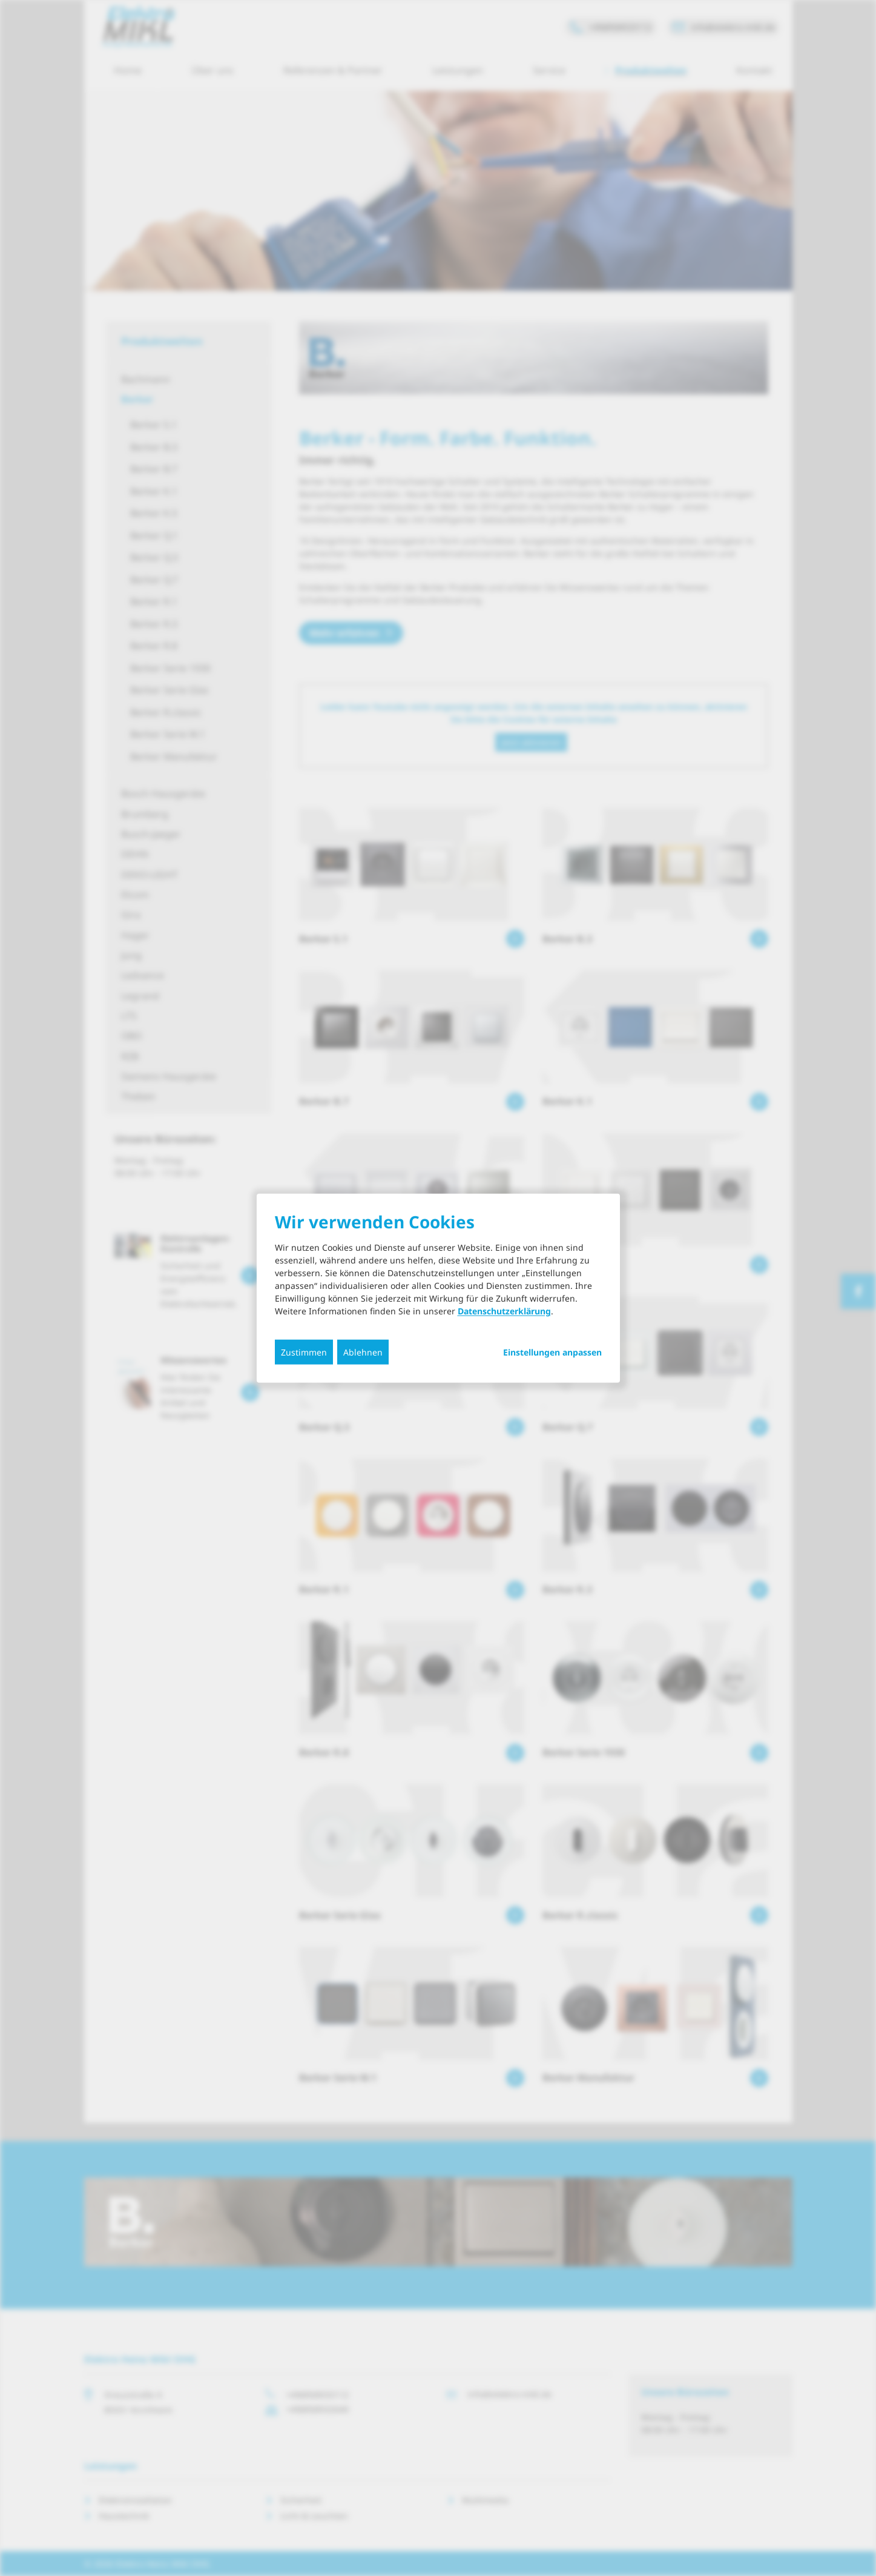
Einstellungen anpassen (552, 1352)
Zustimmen (304, 1352)
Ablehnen (363, 1352)
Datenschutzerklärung (504, 1311)
